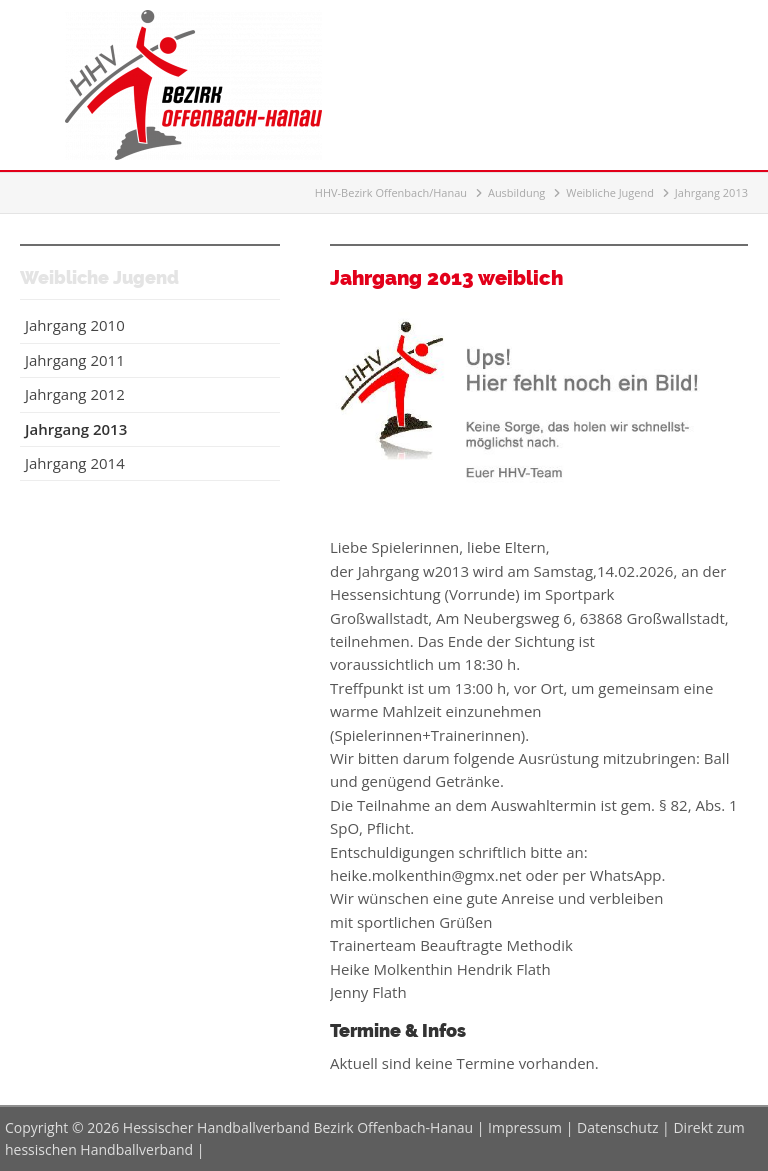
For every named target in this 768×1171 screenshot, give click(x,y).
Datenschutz (617, 1127)
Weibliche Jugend (610, 192)
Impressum (525, 1127)
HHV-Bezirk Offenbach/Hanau (391, 192)
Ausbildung (516, 192)
